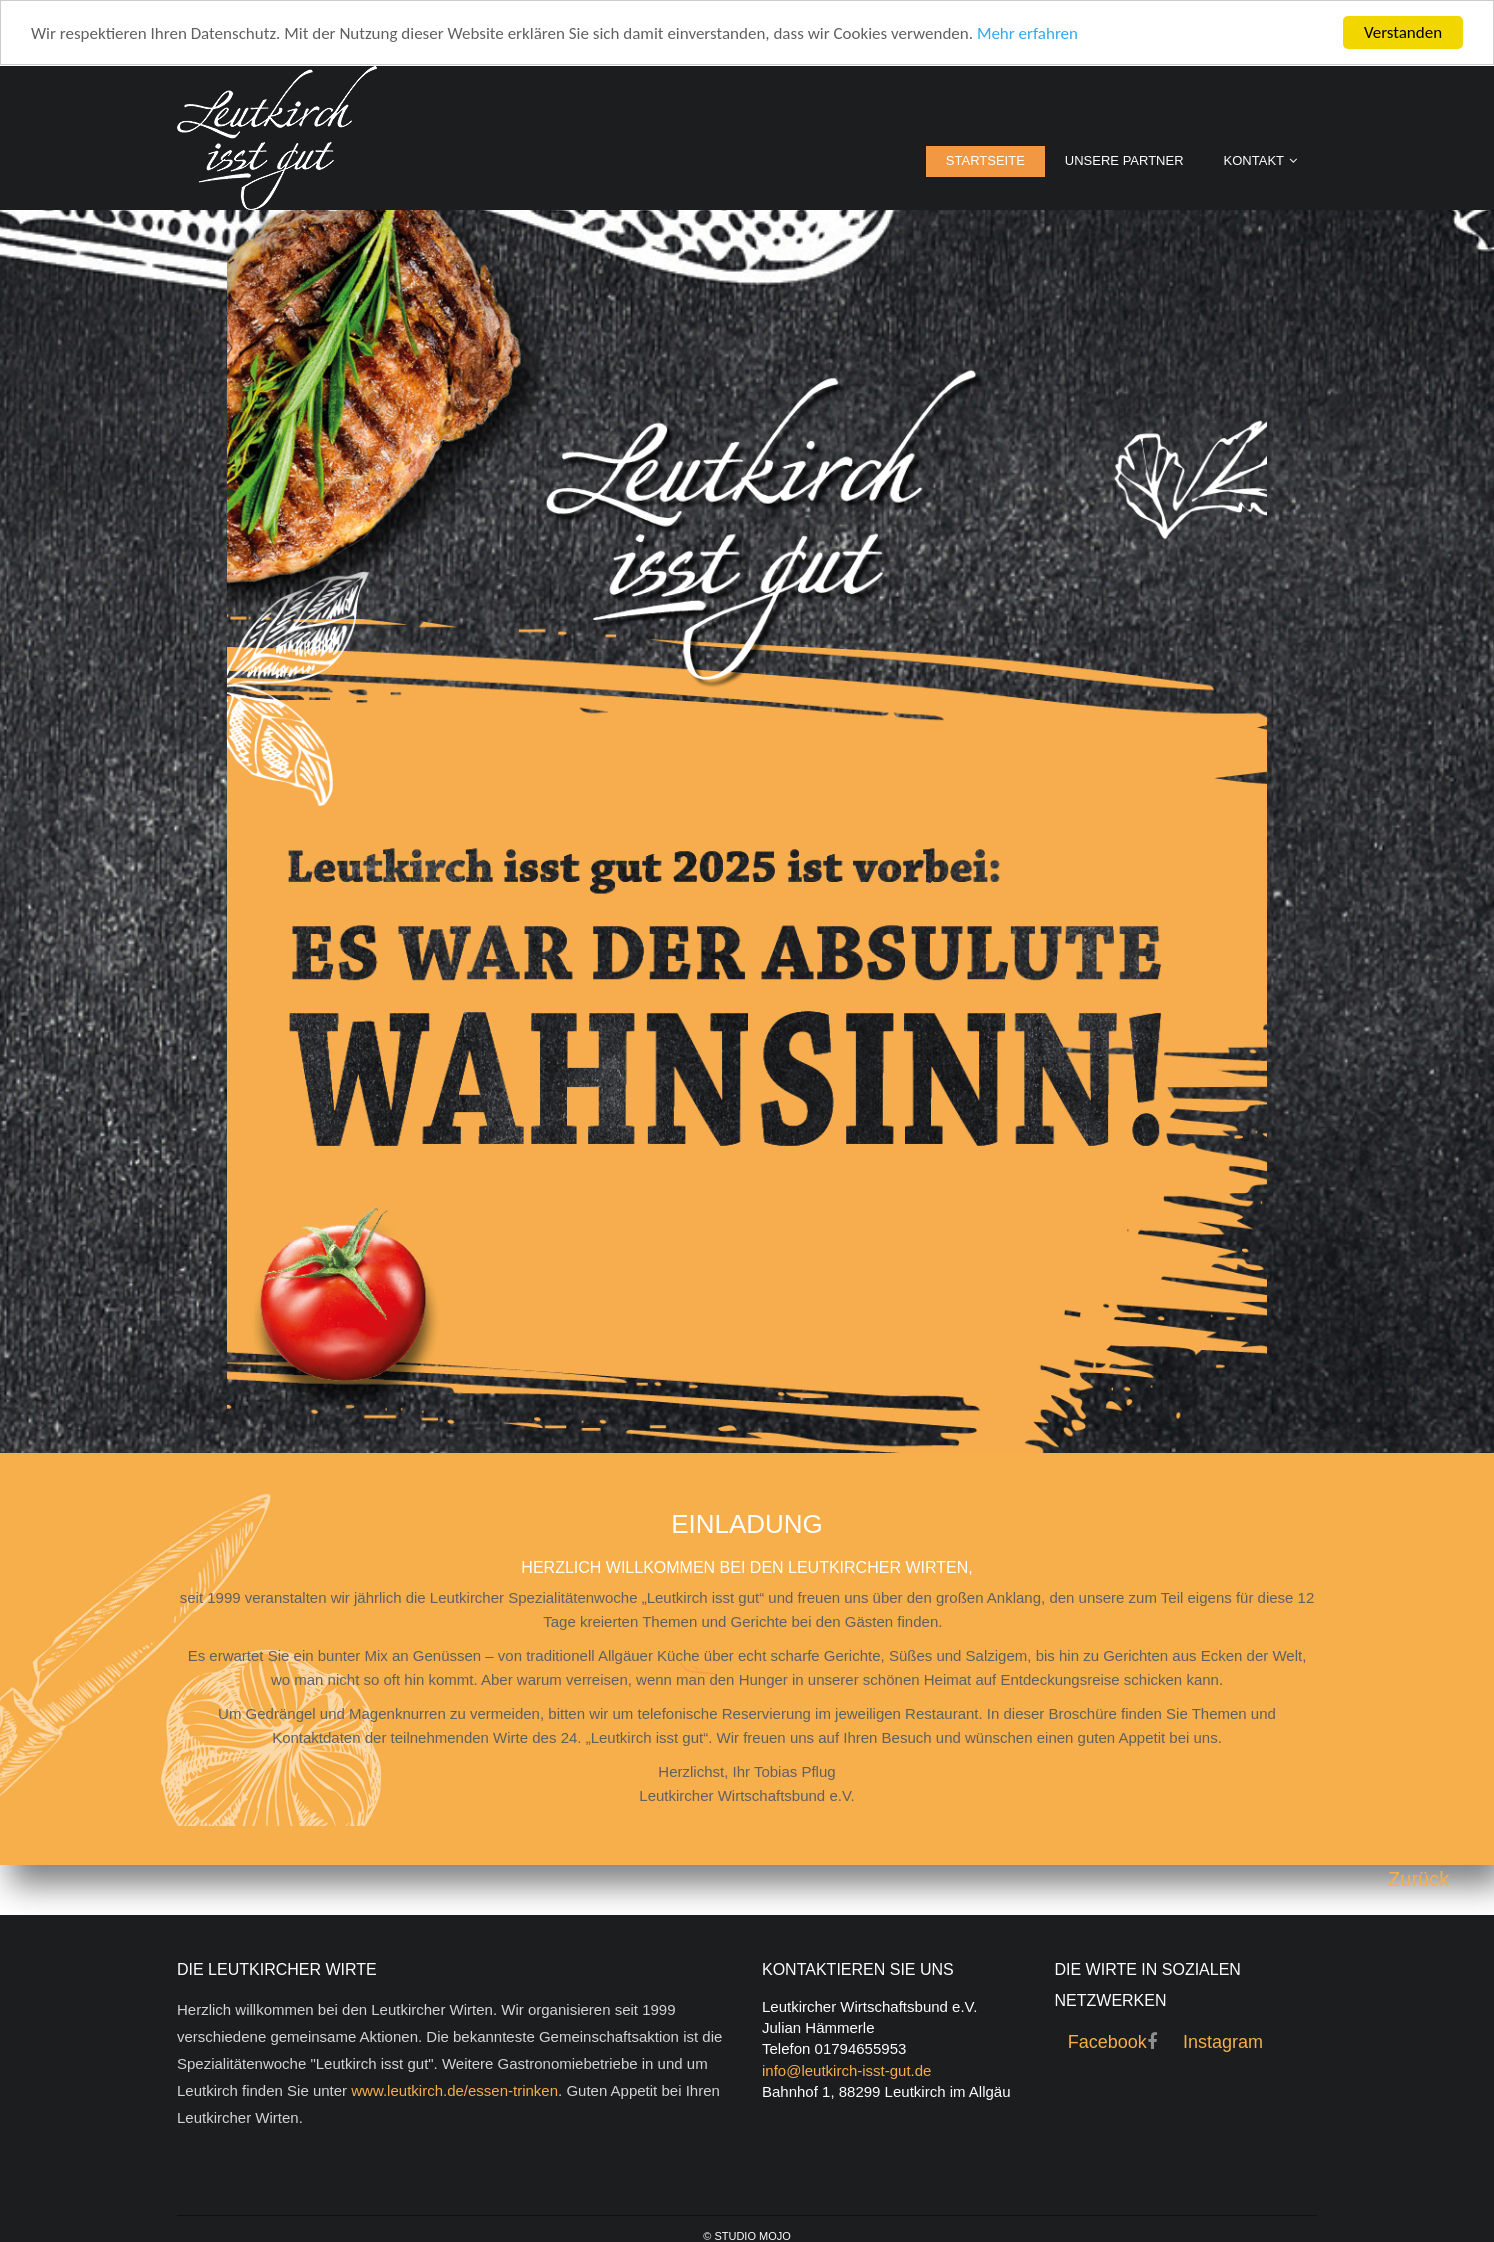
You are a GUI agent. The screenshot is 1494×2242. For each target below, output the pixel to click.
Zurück (1418, 1879)
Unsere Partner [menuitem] (1124, 160)
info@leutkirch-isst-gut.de (846, 2070)
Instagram (1223, 2042)
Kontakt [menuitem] (1254, 160)
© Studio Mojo (747, 2236)
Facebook (1107, 2042)
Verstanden (1403, 32)
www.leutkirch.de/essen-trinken (454, 2090)
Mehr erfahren (1027, 33)
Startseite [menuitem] (985, 160)
